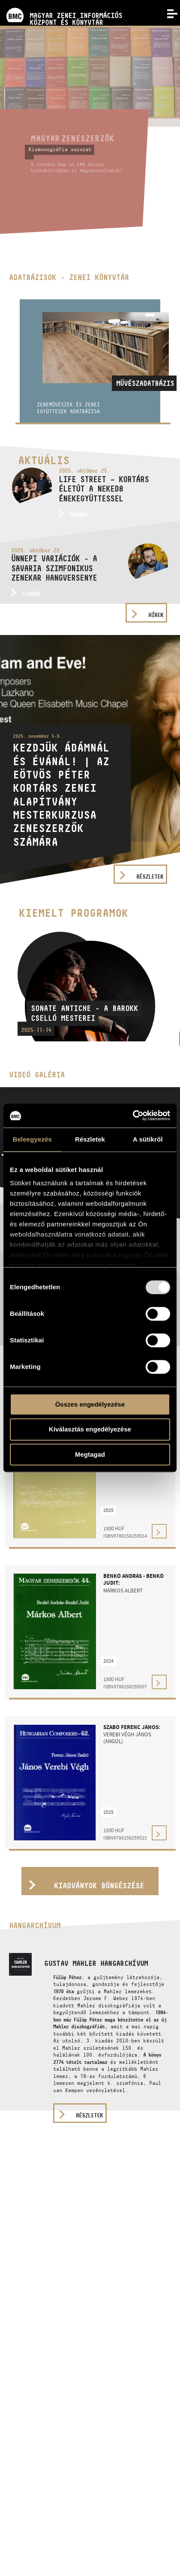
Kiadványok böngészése (99, 1885)
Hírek (155, 614)
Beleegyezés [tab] (32, 1139)
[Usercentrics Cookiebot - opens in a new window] (132, 1115)
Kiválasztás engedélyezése (90, 1429)
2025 (108, 1510)
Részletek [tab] (90, 1139)
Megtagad (90, 1454)
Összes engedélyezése (90, 1404)
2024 (108, 1661)
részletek (89, 2115)
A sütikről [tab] (148, 1139)
